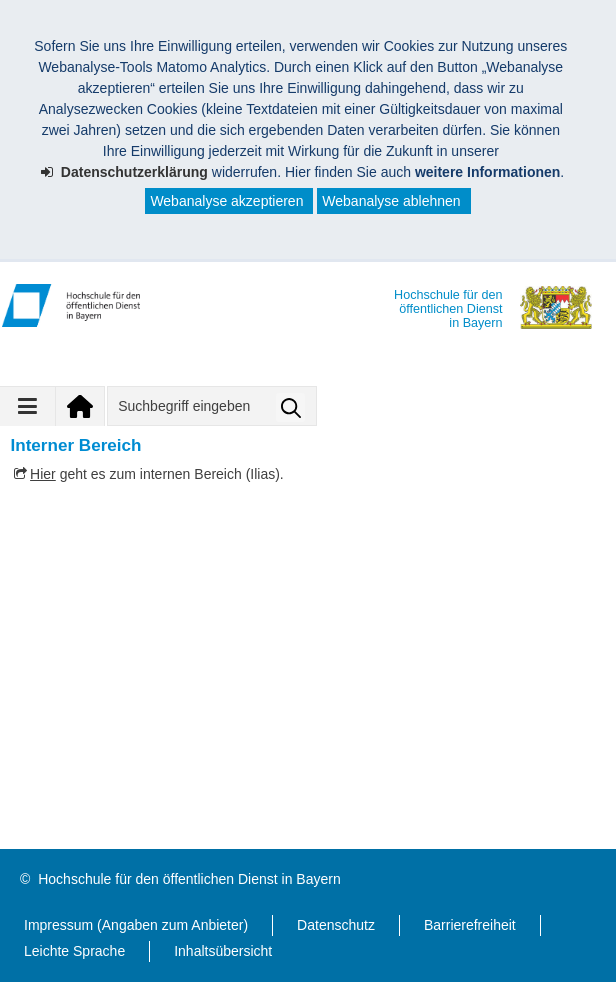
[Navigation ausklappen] (28, 406)
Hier (43, 474)
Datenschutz (336, 925)
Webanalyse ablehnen (391, 201)
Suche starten (290, 407)
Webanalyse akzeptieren (226, 201)
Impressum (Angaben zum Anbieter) (136, 925)
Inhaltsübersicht (223, 951)
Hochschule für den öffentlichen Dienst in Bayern (189, 879)
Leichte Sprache (74, 951)
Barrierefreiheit (470, 925)
